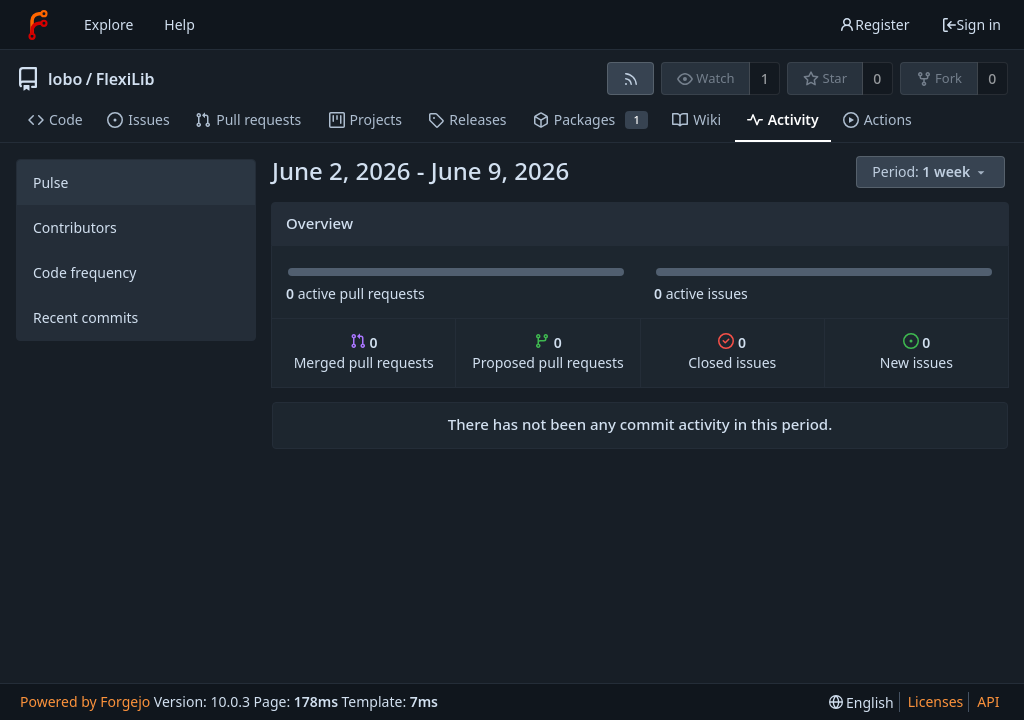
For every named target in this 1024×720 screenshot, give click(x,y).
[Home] (38, 25)
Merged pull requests (364, 352)
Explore (108, 24)
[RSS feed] (630, 78)
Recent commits (85, 317)
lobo (65, 79)
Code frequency (84, 272)
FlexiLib (125, 79)
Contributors (75, 227)
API (988, 701)
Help (179, 24)
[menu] (932, 172)
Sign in (971, 24)
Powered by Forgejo (85, 701)
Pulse (50, 182)
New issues (916, 352)
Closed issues (732, 352)
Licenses (936, 701)
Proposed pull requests (548, 352)
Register (874, 24)
